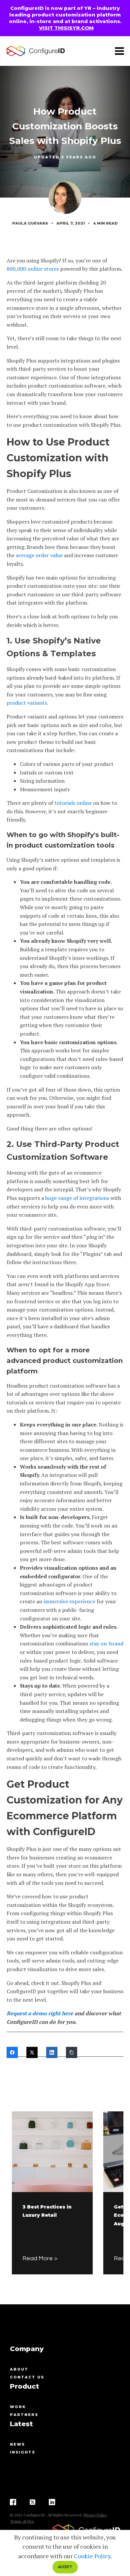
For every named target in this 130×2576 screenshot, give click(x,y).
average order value (39, 555)
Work (18, 2406)
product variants (27, 702)
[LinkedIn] (51, 2052)
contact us (27, 2377)
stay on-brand (106, 1643)
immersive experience (69, 1601)
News (17, 2444)
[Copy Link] (71, 2052)
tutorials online (73, 802)
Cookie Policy (92, 2556)
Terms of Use (22, 2521)
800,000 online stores (33, 268)
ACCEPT (65, 2567)
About (19, 2369)
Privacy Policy (95, 2514)
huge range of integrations (77, 1198)
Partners (24, 2414)
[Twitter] (32, 2052)
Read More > (39, 2258)
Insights (22, 2452)
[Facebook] (12, 2052)
